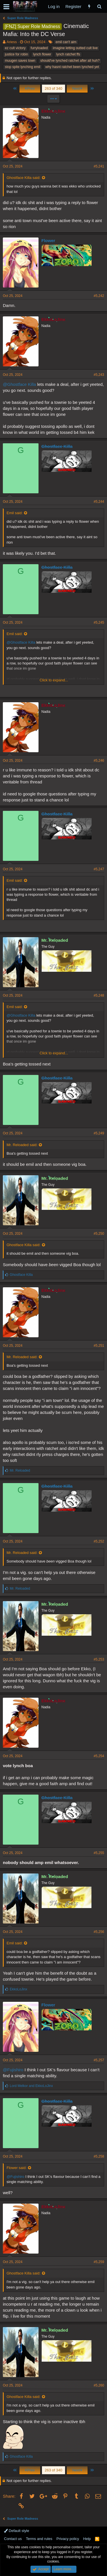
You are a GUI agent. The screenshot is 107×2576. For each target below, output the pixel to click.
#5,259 (99, 2262)
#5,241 (99, 166)
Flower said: (17, 2168)
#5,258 (99, 2156)
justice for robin (16, 54)
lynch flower (42, 54)
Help (87, 2539)
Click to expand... (54, 680)
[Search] (99, 6)
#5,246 (99, 761)
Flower (48, 240)
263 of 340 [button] (53, 88)
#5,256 (99, 1932)
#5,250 (99, 1234)
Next (77, 88)
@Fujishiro (13, 2069)
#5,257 (99, 2060)
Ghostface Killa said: (24, 177)
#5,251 (99, 1346)
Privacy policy (67, 2539)
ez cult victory (15, 48)
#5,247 (99, 869)
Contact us (13, 2539)
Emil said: (15, 513)
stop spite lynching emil (22, 67)
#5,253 (99, 1659)
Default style (16, 2531)
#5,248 (99, 995)
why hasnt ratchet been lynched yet (72, 67)
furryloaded (39, 48)
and (31, 2086)
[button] (6, 6)
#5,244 (99, 502)
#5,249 (99, 1133)
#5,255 (99, 1853)
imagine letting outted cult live (75, 48)
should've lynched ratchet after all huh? (70, 61)
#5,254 (99, 1756)
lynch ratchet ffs (68, 54)
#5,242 (99, 296)
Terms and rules (39, 2539)
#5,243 (99, 375)
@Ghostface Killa (19, 384)
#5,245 (99, 622)
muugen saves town (20, 61)
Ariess (12, 42)
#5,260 (99, 2385)
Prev (30, 88)
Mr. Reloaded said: (22, 1145)
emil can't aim (66, 42)
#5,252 (99, 1541)
